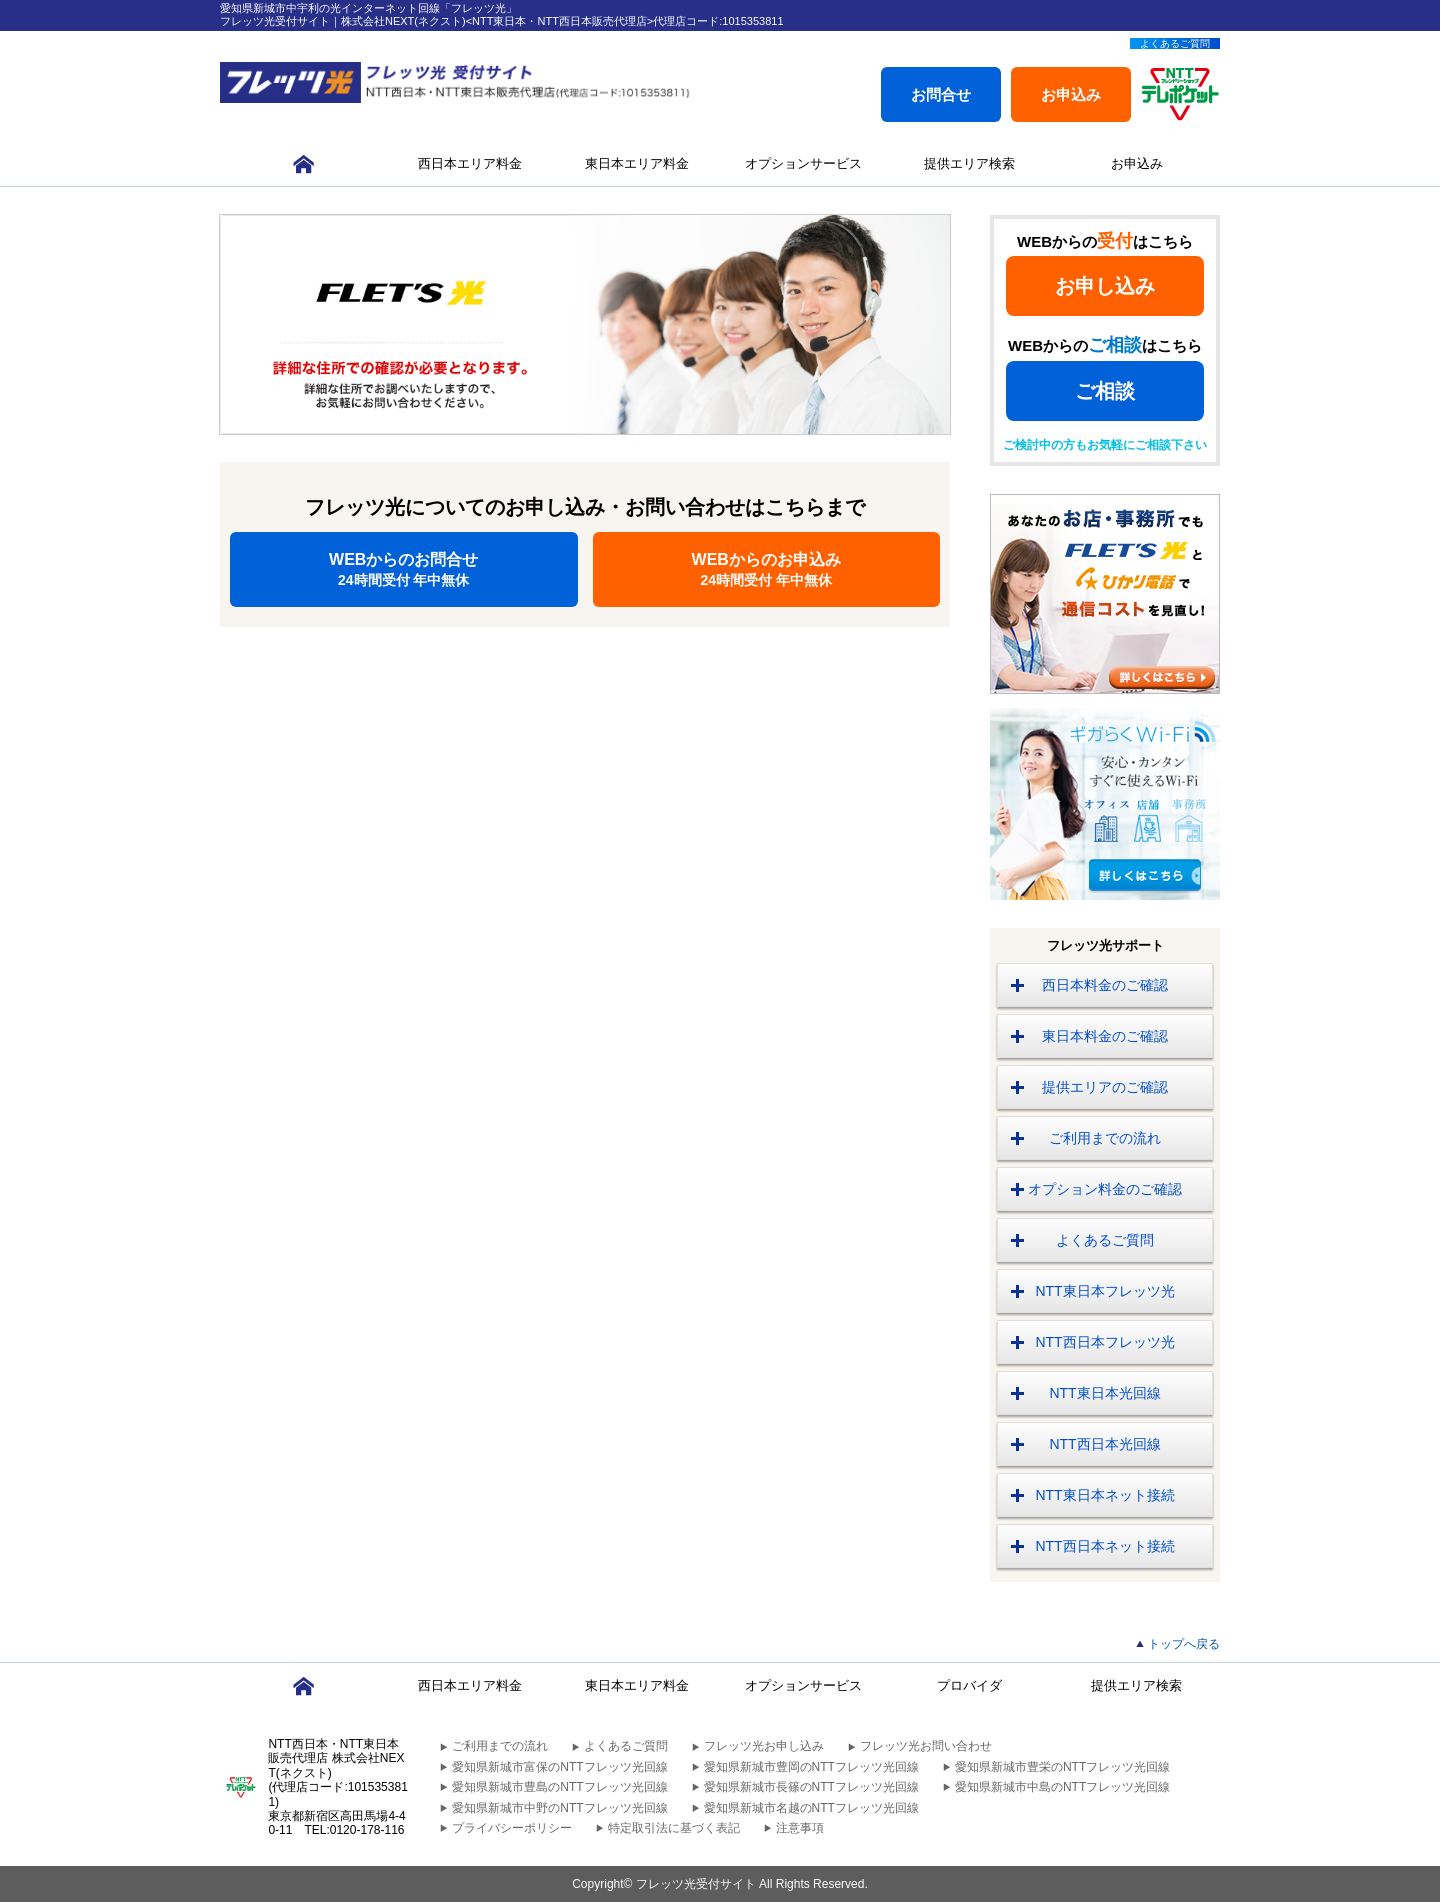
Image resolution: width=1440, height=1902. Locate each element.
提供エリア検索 (969, 163)
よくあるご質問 (1175, 43)
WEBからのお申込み (767, 569)
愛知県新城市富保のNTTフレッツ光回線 (559, 1767)
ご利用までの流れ (1105, 1138)
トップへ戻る (1184, 1644)
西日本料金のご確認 (1105, 985)
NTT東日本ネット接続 (1104, 1495)
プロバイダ (969, 1685)
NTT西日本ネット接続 (1104, 1546)
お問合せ (941, 94)
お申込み (1071, 94)
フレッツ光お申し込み (764, 1746)
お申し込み (1105, 286)
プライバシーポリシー (512, 1828)
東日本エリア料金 (637, 163)
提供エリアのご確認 (1105, 1087)
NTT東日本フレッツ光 (1104, 1291)
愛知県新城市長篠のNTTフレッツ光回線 (811, 1787)
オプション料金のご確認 (1105, 1189)
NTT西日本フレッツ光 (1104, 1342)
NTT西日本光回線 (1104, 1444)
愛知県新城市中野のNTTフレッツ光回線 (559, 1808)
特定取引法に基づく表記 (674, 1828)
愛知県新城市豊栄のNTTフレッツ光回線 (1062, 1767)
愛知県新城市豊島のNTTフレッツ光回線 (559, 1787)
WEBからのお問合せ (404, 569)
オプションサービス (803, 163)
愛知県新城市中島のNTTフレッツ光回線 (1062, 1787)
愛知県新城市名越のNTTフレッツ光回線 (811, 1808)
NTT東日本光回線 (1104, 1393)
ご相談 (1105, 391)
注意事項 (800, 1828)
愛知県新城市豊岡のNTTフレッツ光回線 (811, 1767)
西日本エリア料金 (470, 163)
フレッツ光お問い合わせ (926, 1746)
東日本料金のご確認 (1105, 1036)
